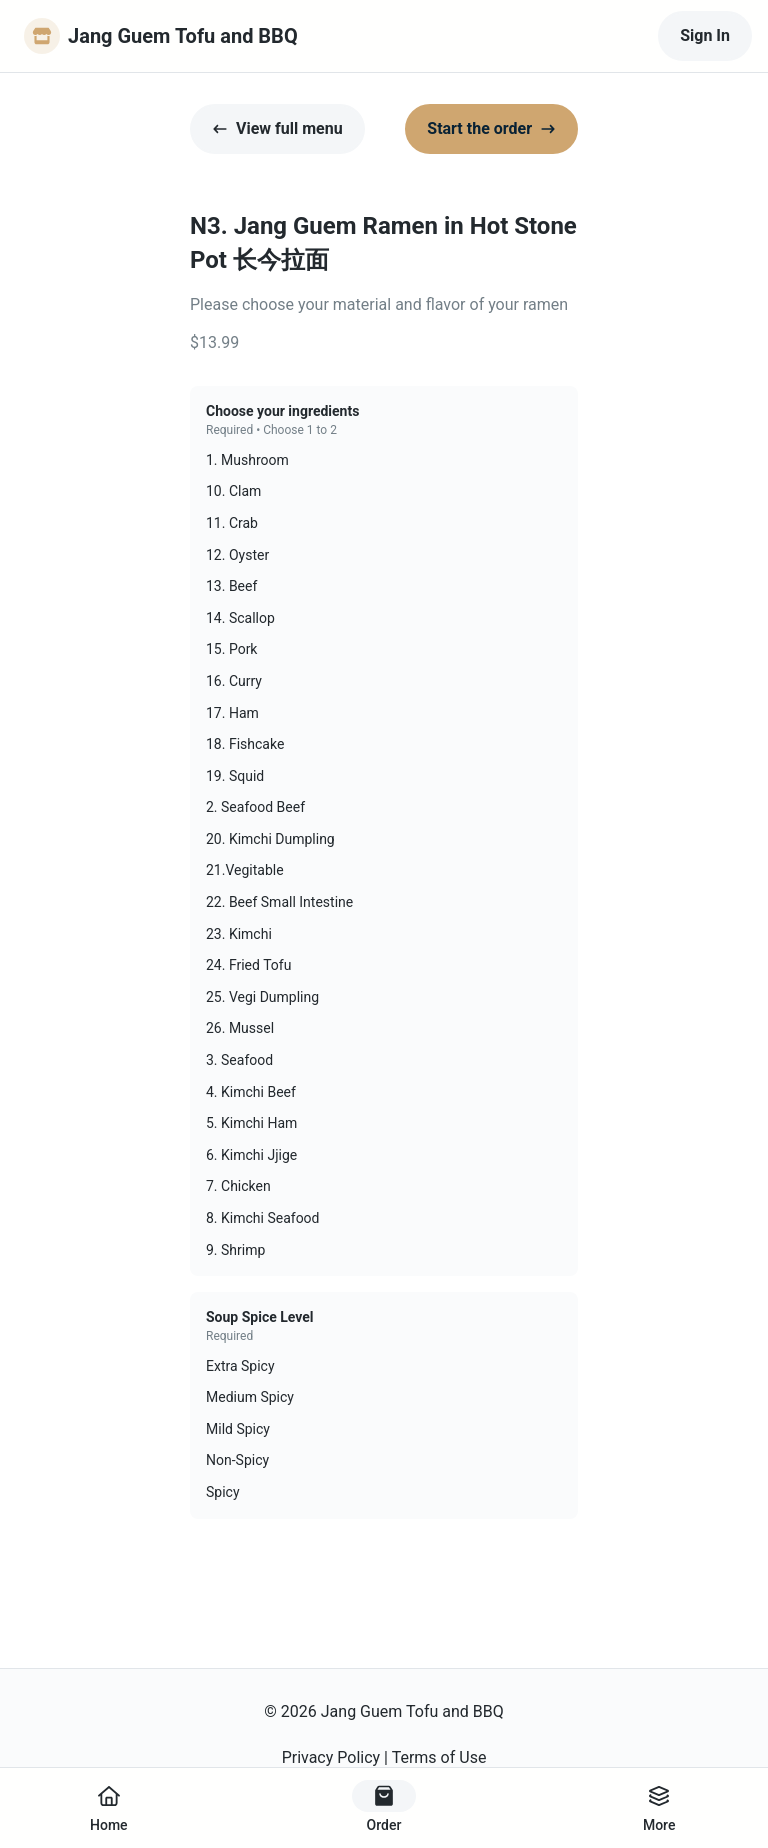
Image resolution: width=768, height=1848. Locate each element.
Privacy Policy (331, 1757)
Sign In (705, 35)
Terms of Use (439, 1757)
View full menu (277, 128)
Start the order (491, 128)
